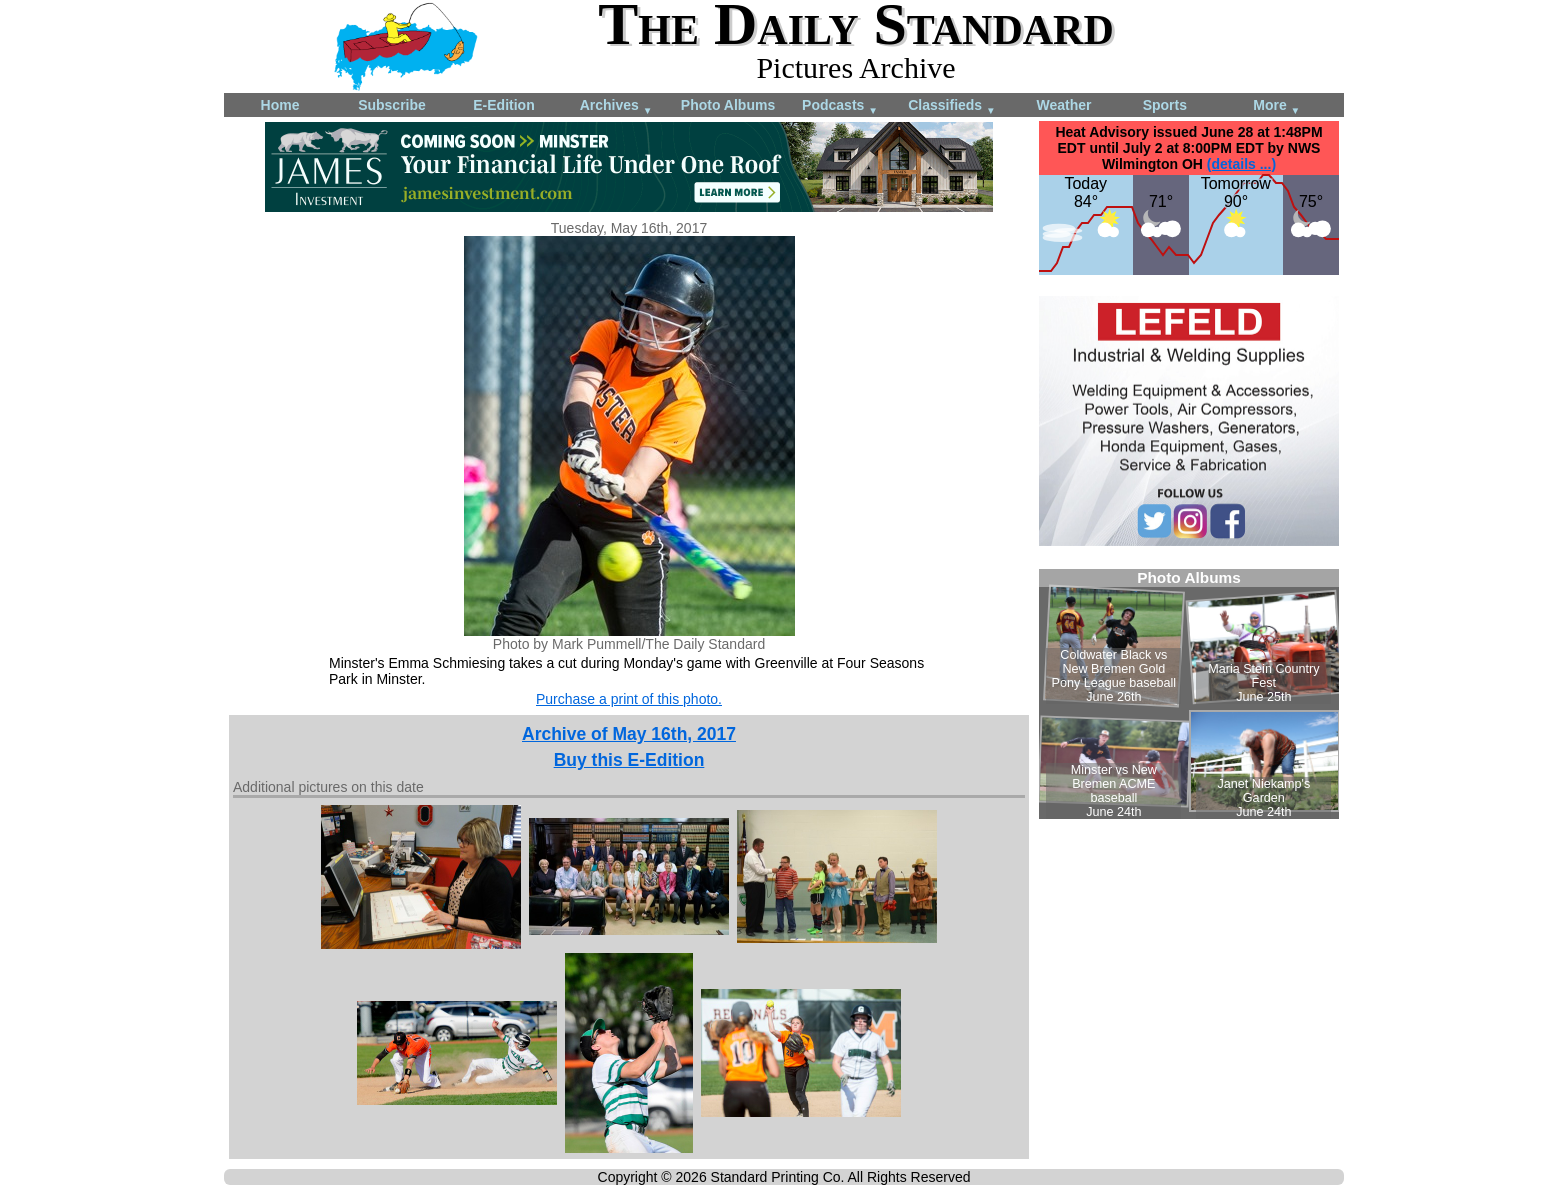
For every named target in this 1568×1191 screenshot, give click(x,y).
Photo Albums (728, 105)
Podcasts (840, 106)
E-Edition (503, 105)
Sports (1165, 105)
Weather (1064, 105)
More (1276, 106)
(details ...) (1241, 164)
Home (280, 105)
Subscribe (392, 105)
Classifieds (952, 106)
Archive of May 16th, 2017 (629, 734)
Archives (616, 106)
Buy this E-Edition (629, 760)
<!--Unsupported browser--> (1189, 694)
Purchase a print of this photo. (629, 699)
